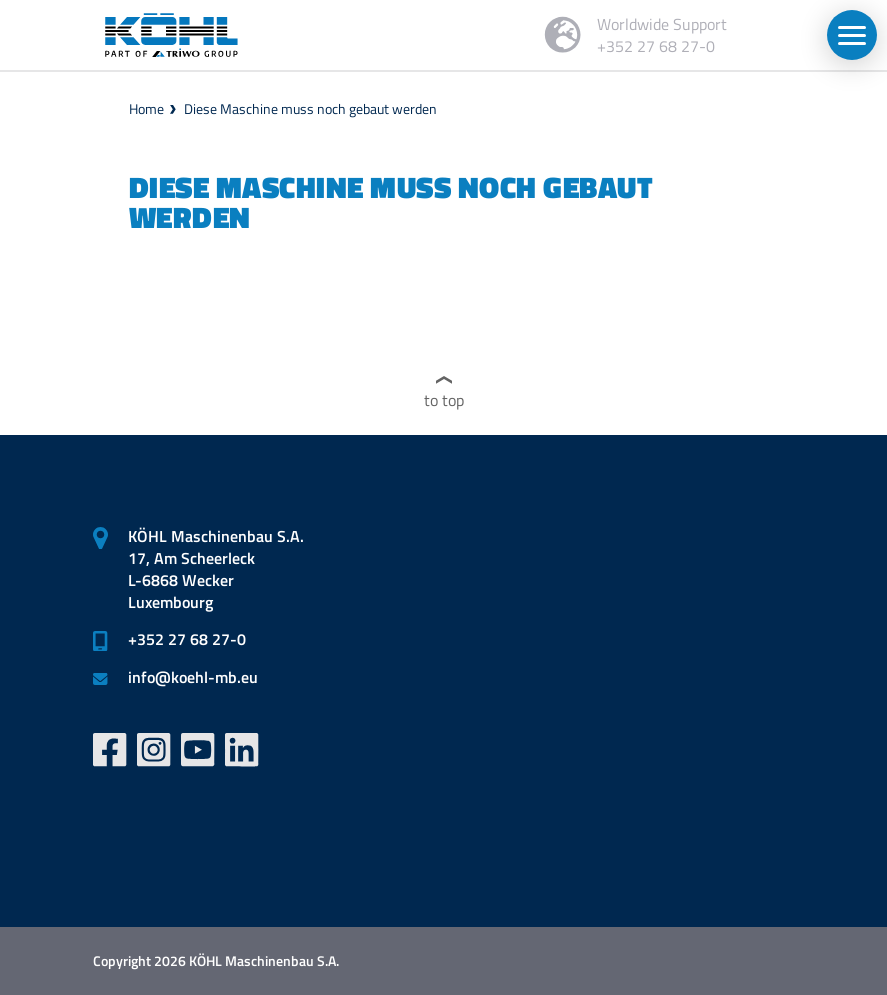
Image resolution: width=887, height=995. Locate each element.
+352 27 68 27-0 (187, 639)
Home (146, 108)
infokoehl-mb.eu (193, 677)
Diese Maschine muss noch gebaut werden (310, 108)
